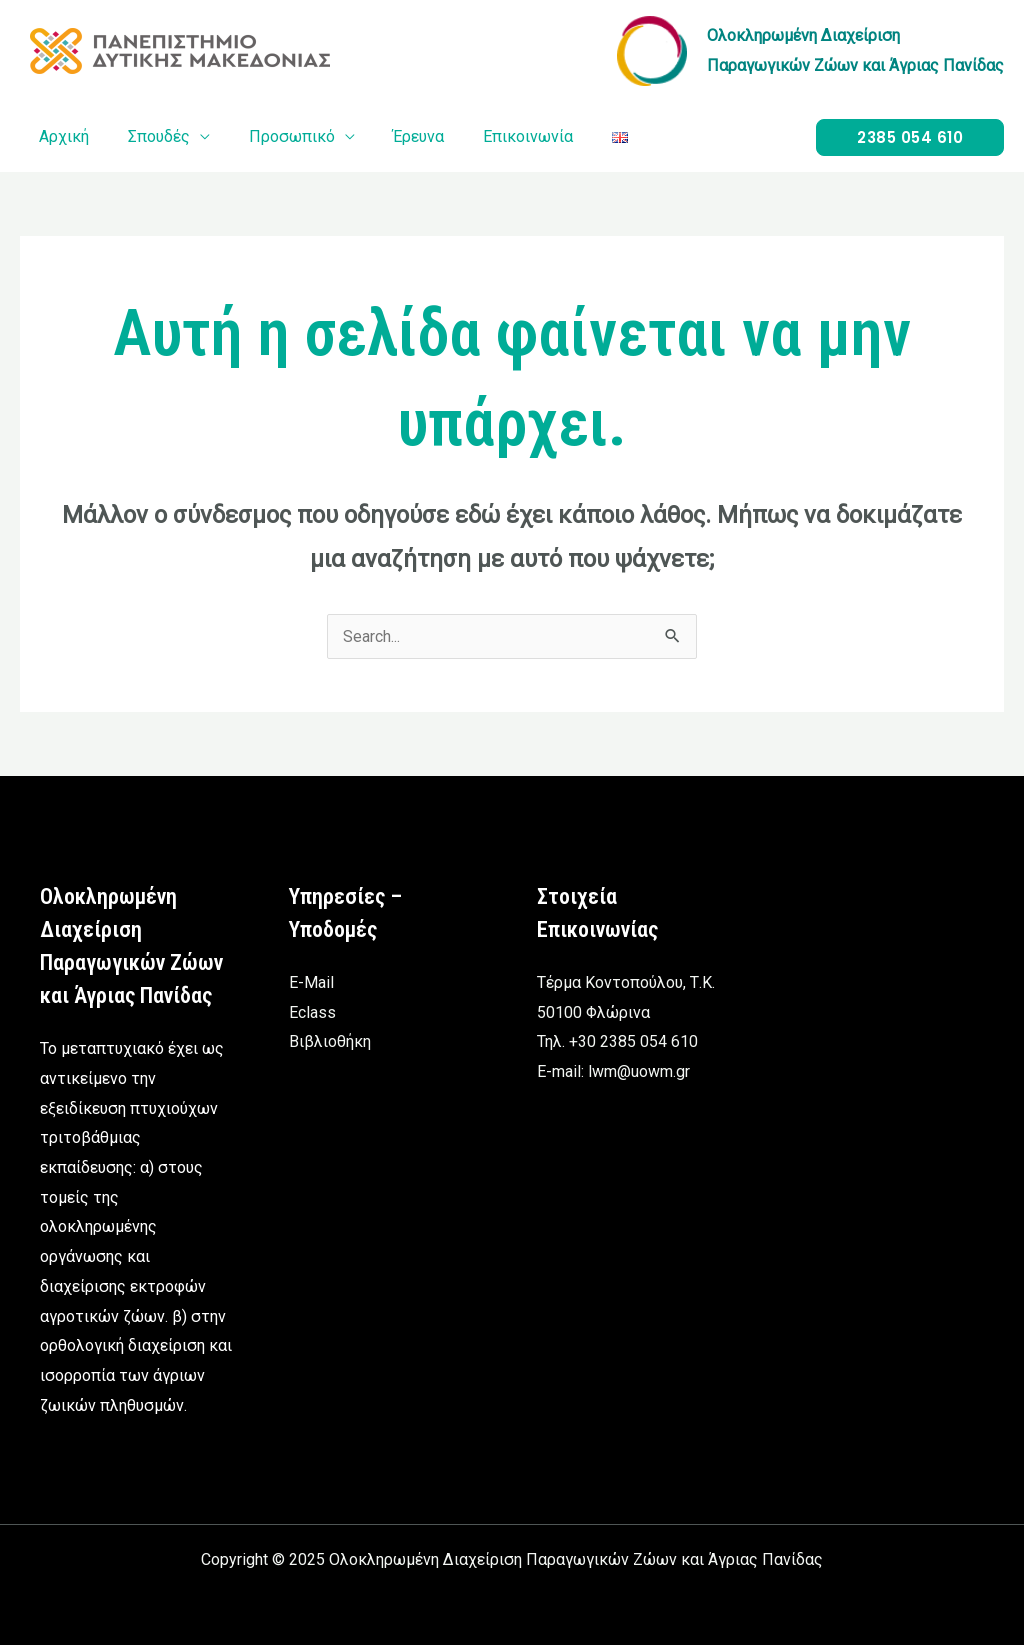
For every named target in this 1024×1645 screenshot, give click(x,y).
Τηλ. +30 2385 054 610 (617, 1042)
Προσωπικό (275, 136)
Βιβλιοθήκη (330, 1042)
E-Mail (311, 982)
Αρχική (61, 136)
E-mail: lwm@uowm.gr (613, 1071)
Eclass (312, 1012)
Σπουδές (149, 136)
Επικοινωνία (498, 136)
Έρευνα (395, 136)
